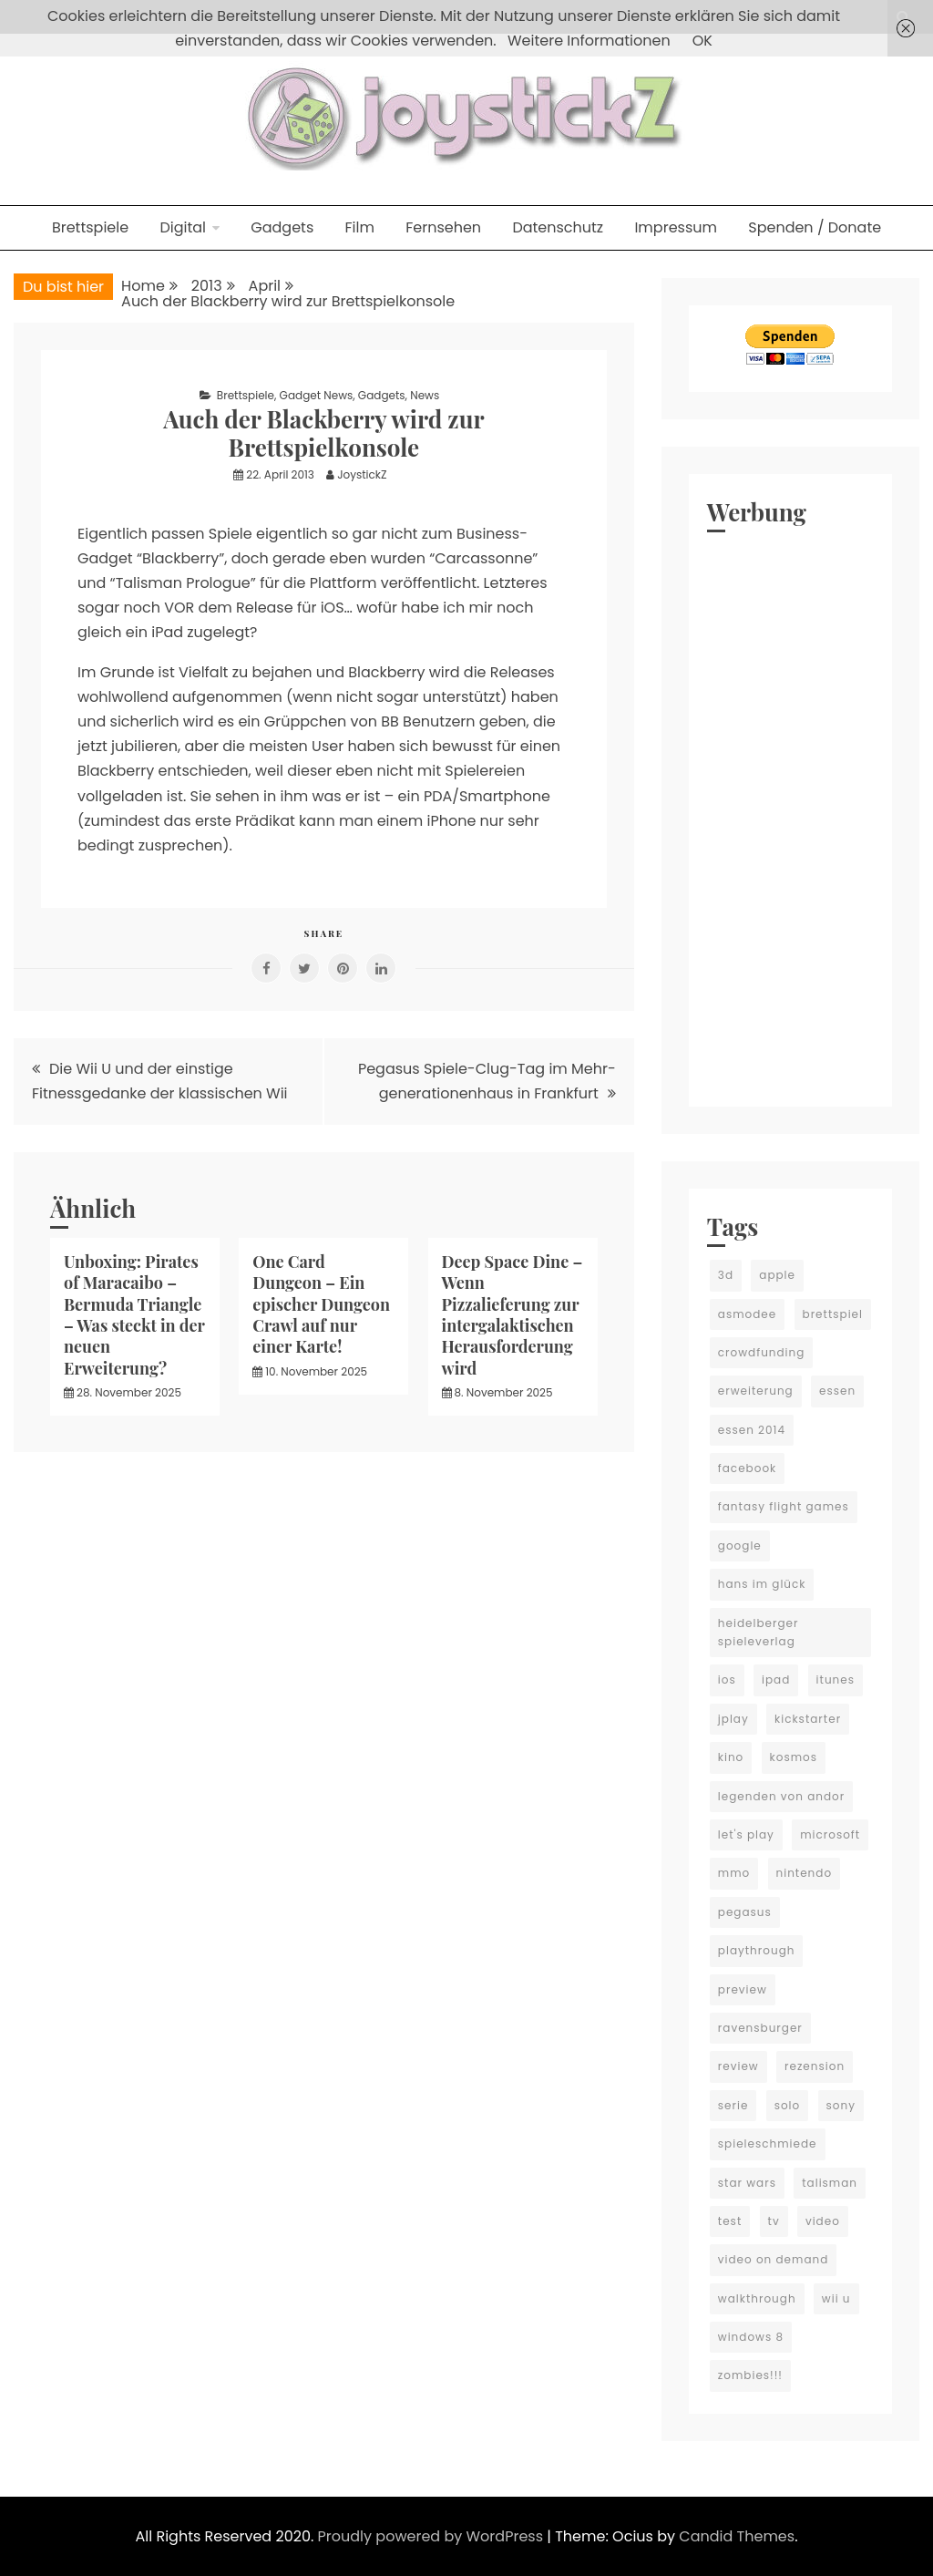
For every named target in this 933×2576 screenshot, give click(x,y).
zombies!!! (750, 2375)
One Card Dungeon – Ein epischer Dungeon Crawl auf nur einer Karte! (321, 1304)
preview (742, 1989)
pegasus (745, 1912)
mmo (734, 1872)
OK (702, 40)
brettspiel (833, 1314)
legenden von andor (781, 1796)
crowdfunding (761, 1352)
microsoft (830, 1834)
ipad (776, 1679)
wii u (836, 2298)
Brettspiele (90, 227)
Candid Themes (737, 2536)
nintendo (804, 1872)
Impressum (675, 227)
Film (359, 227)
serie (733, 2105)
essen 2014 (751, 1429)
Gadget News (317, 395)
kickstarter (807, 1718)
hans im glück (762, 1584)
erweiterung (756, 1390)
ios (727, 1679)
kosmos (793, 1757)
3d (725, 1275)
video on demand (773, 2259)
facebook (747, 1468)
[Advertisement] (790, 814)
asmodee (747, 1314)
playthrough (756, 1950)
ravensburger (760, 2027)
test (730, 2221)
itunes (835, 1679)
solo (787, 2105)
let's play (746, 1834)
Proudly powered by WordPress (433, 2536)
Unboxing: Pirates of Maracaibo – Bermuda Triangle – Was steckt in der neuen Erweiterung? (134, 1315)
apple (777, 1275)
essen (837, 1390)
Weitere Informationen (589, 40)
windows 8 (751, 2336)
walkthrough (757, 2298)
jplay (733, 1718)
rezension (814, 2066)
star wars (747, 2182)
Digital (182, 227)
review (738, 2066)
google (740, 1545)
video (822, 2221)
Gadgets (282, 227)
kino (731, 1757)
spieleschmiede (767, 2143)
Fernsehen (443, 227)
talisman (829, 2182)
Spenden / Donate (814, 227)
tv (774, 2221)
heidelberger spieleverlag (758, 1632)
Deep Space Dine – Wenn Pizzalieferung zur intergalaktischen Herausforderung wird (512, 1315)
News (424, 395)
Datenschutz (557, 227)
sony (841, 2105)
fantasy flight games (783, 1506)
